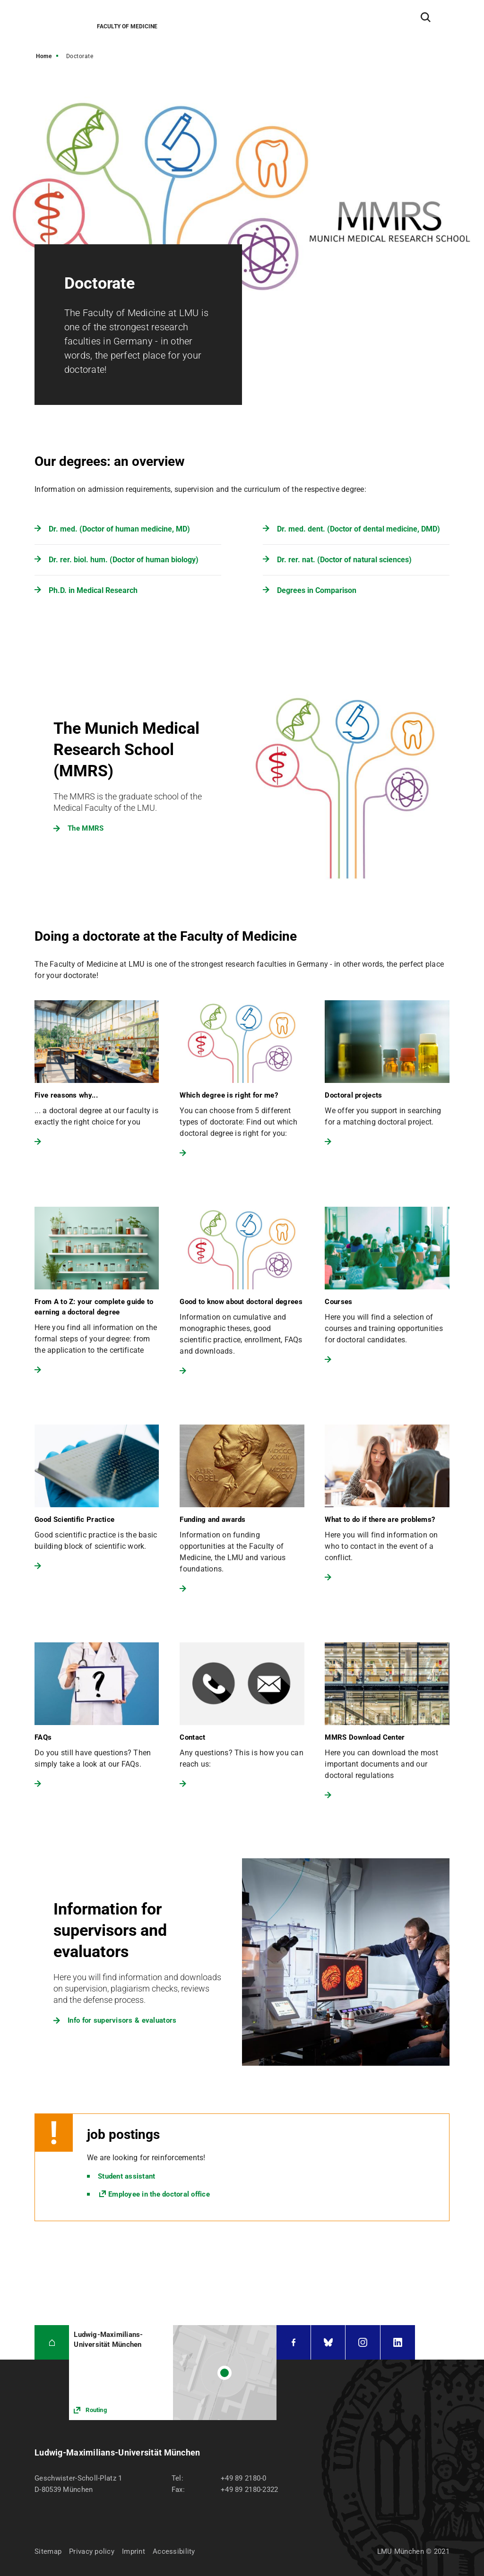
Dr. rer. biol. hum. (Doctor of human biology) (124, 559)
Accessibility (174, 2551)
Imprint (133, 2551)
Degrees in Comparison (316, 590)
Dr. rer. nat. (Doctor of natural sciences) (344, 559)
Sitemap (48, 2551)
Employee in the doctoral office (159, 2194)
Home (44, 56)
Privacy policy (91, 2551)
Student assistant (126, 2176)
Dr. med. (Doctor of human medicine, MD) (119, 528)
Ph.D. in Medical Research (93, 590)
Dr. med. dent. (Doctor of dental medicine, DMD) (358, 528)
